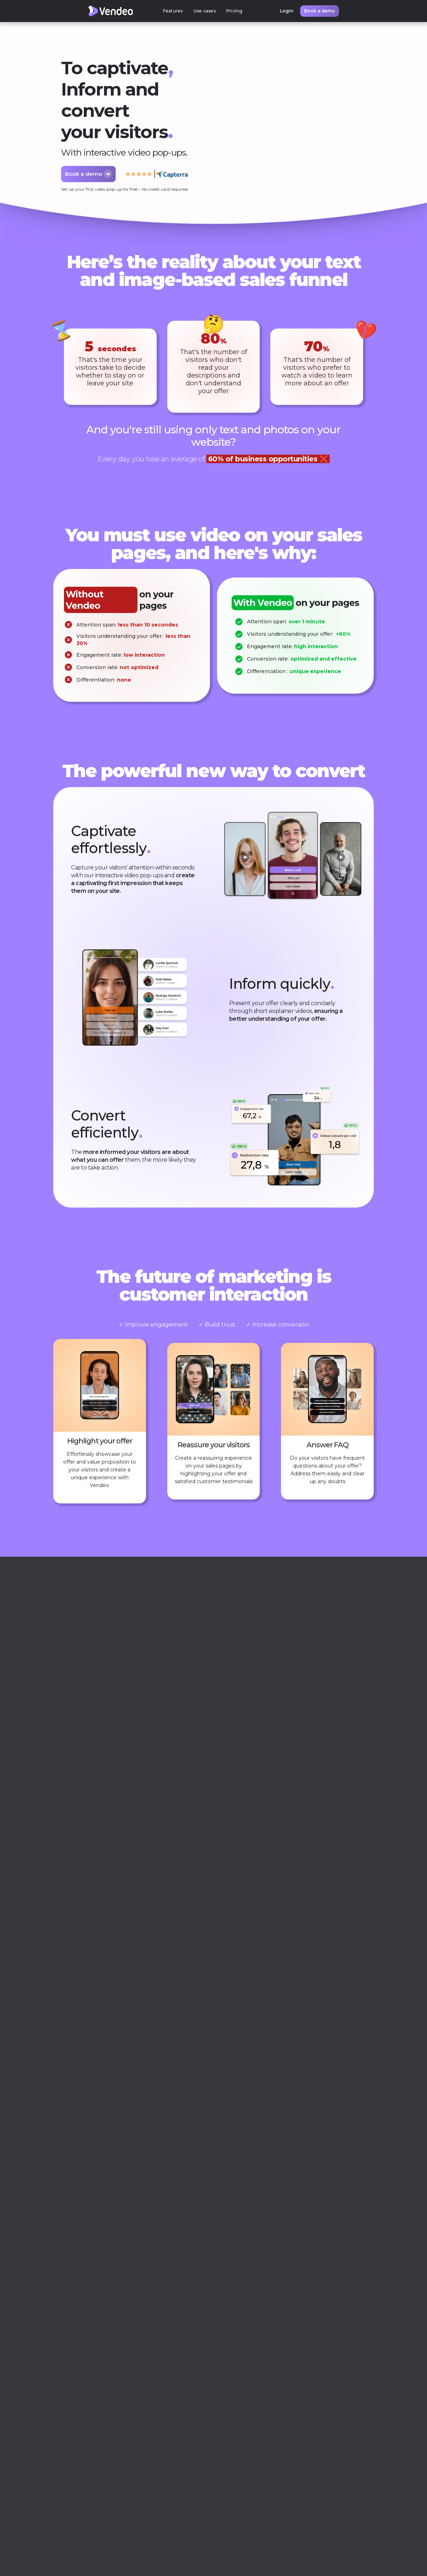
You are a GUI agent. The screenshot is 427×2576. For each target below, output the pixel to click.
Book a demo (319, 10)
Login (286, 10)
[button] (173, 11)
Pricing (234, 10)
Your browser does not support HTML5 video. (286, 124)
